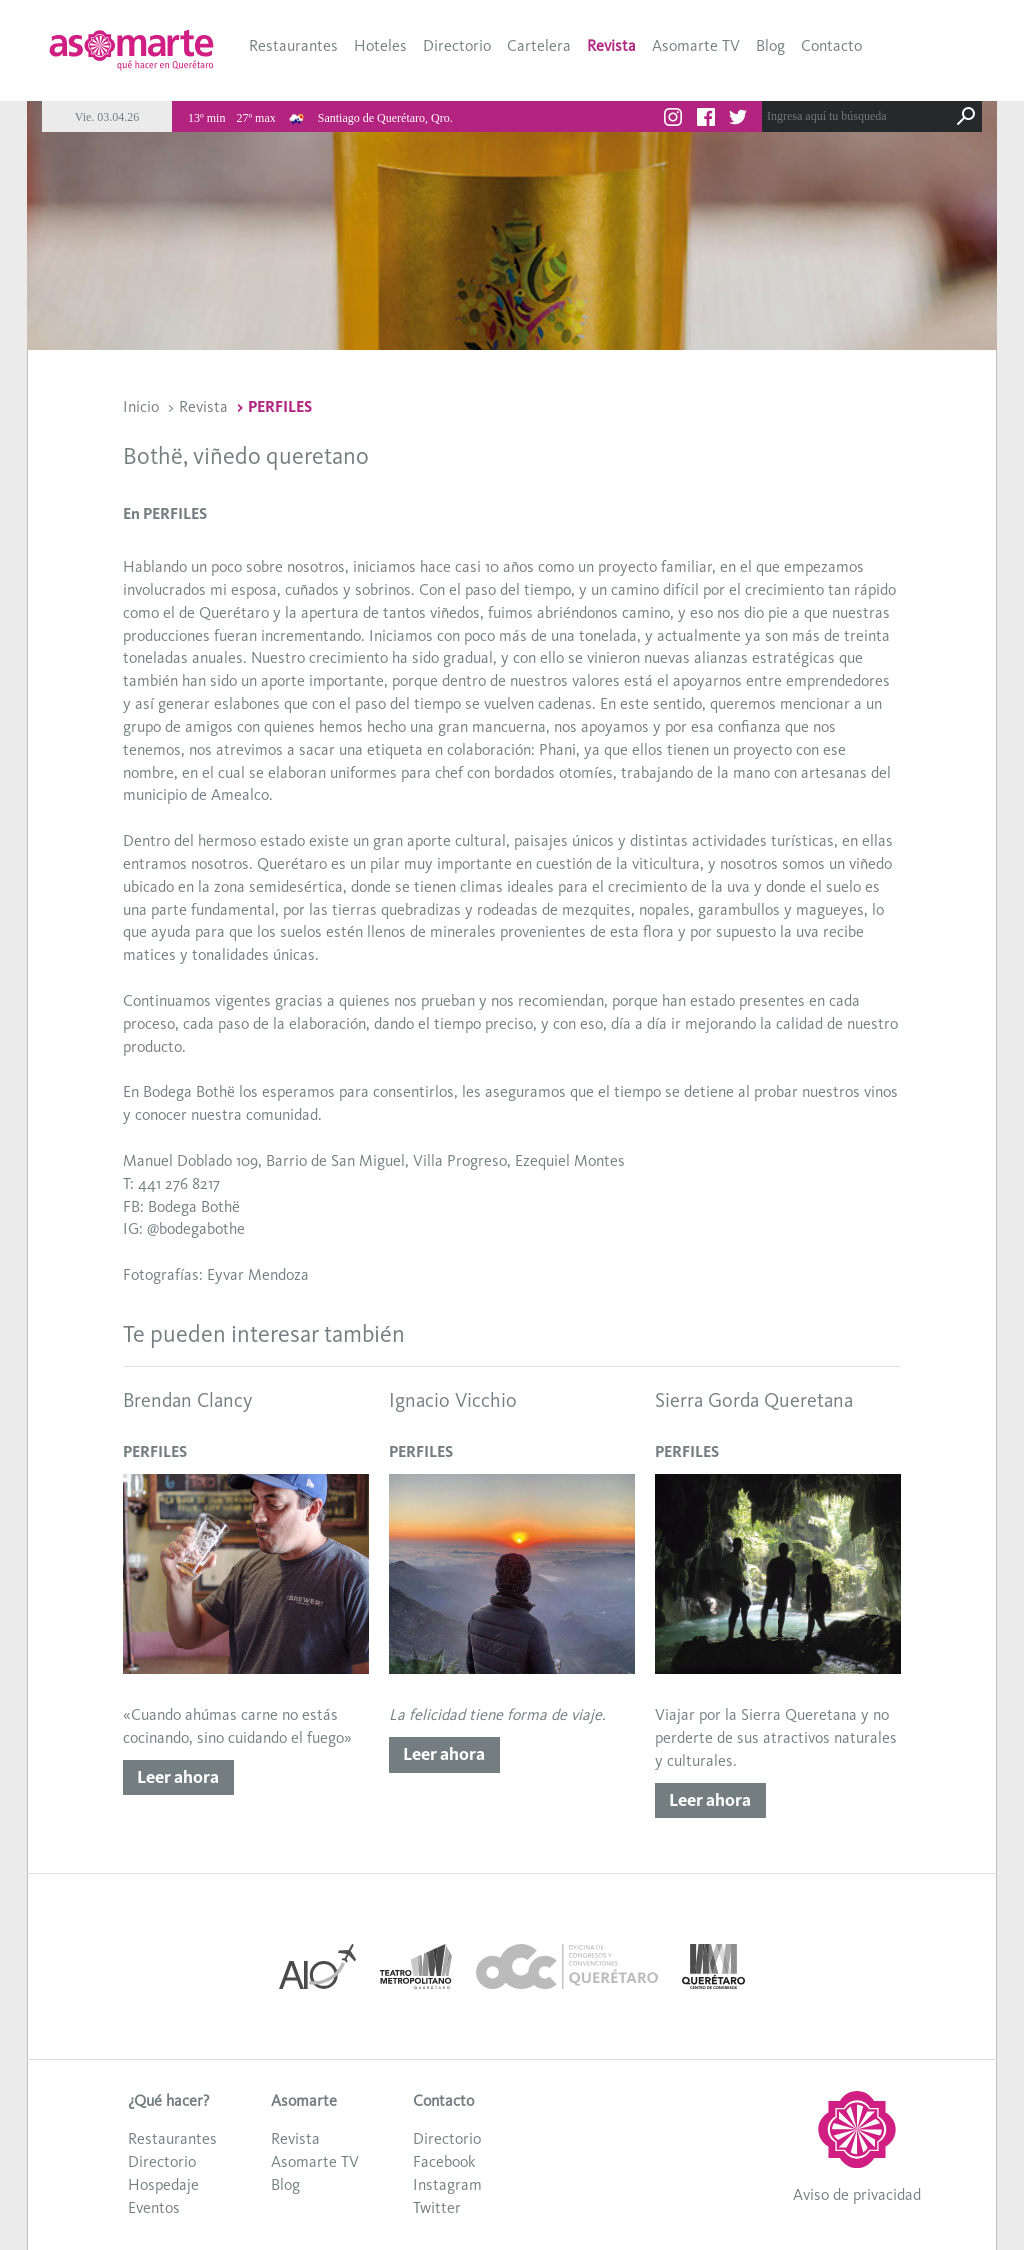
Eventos (154, 2207)
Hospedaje (163, 2184)
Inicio (141, 406)
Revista (611, 45)
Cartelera (539, 45)
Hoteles (380, 45)
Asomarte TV (696, 45)
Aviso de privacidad (857, 2194)
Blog (770, 45)
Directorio (457, 45)
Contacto (831, 45)
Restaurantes (293, 45)
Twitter (437, 2207)
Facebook (444, 2161)
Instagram (447, 2184)
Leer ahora (178, 1777)
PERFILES (280, 406)
